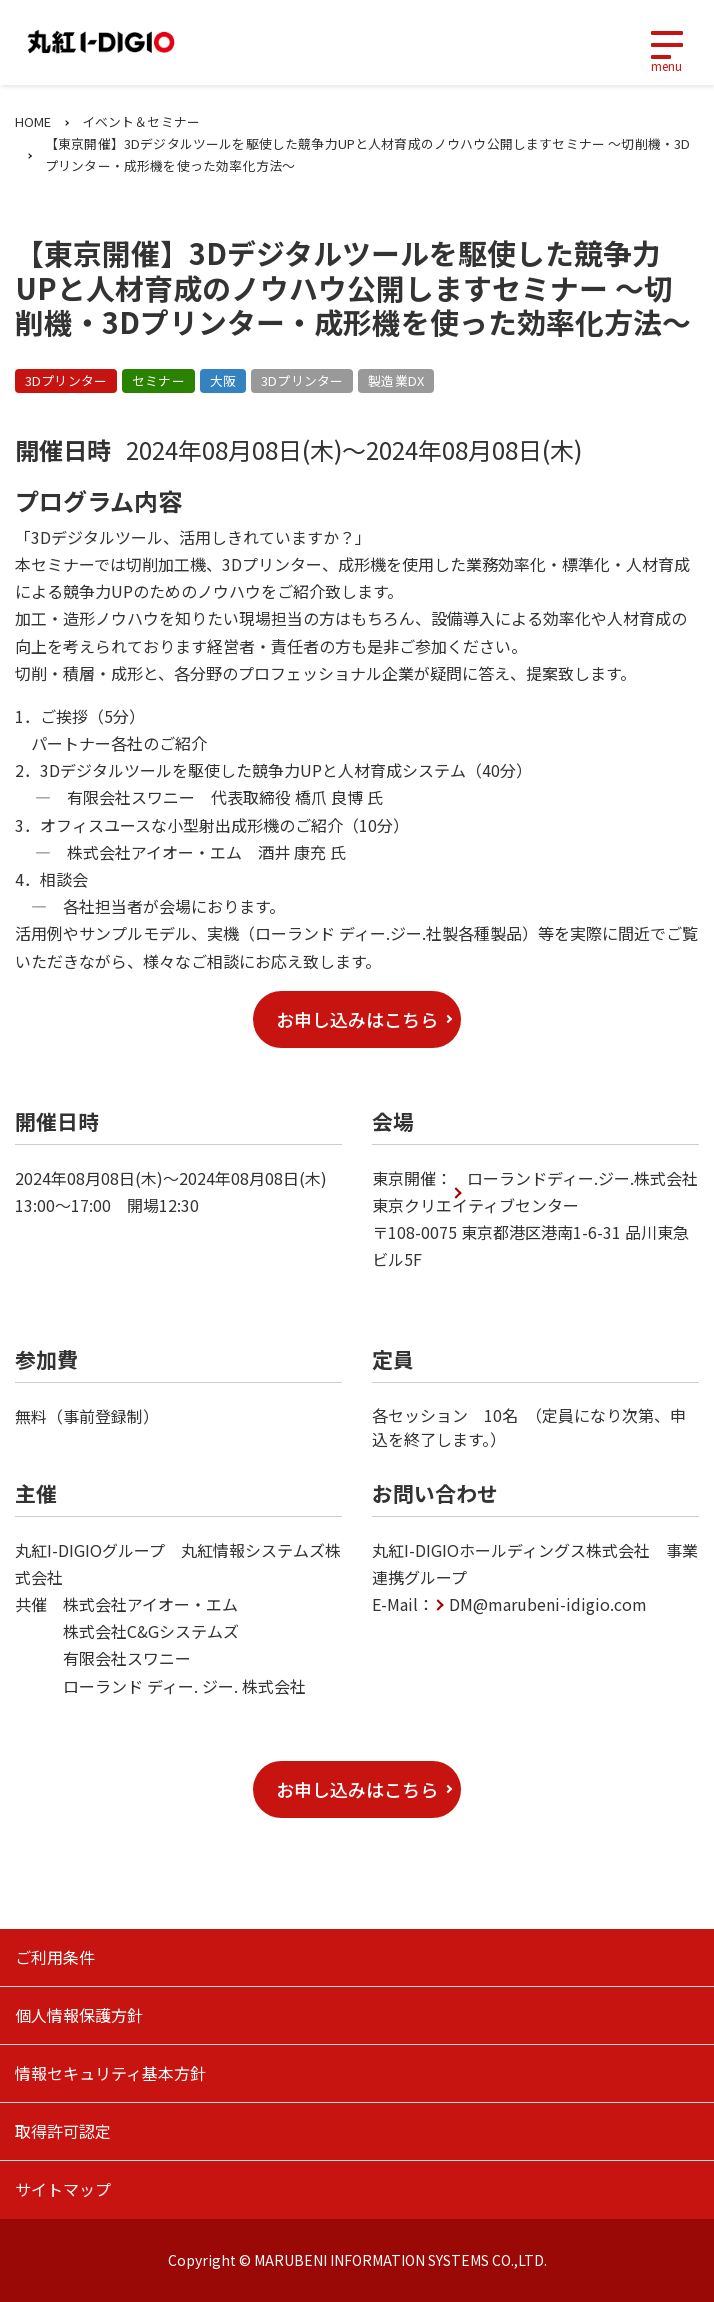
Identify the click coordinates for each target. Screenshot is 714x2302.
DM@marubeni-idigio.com (548, 1604)
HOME (33, 121)
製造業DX (396, 380)
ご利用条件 (55, 1957)
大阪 (223, 380)
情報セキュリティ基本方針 (110, 2073)
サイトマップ (63, 2189)
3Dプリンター (66, 380)
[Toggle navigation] (666, 43)
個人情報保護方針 (79, 2015)
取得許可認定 (63, 2131)
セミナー (158, 380)
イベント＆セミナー (141, 121)
